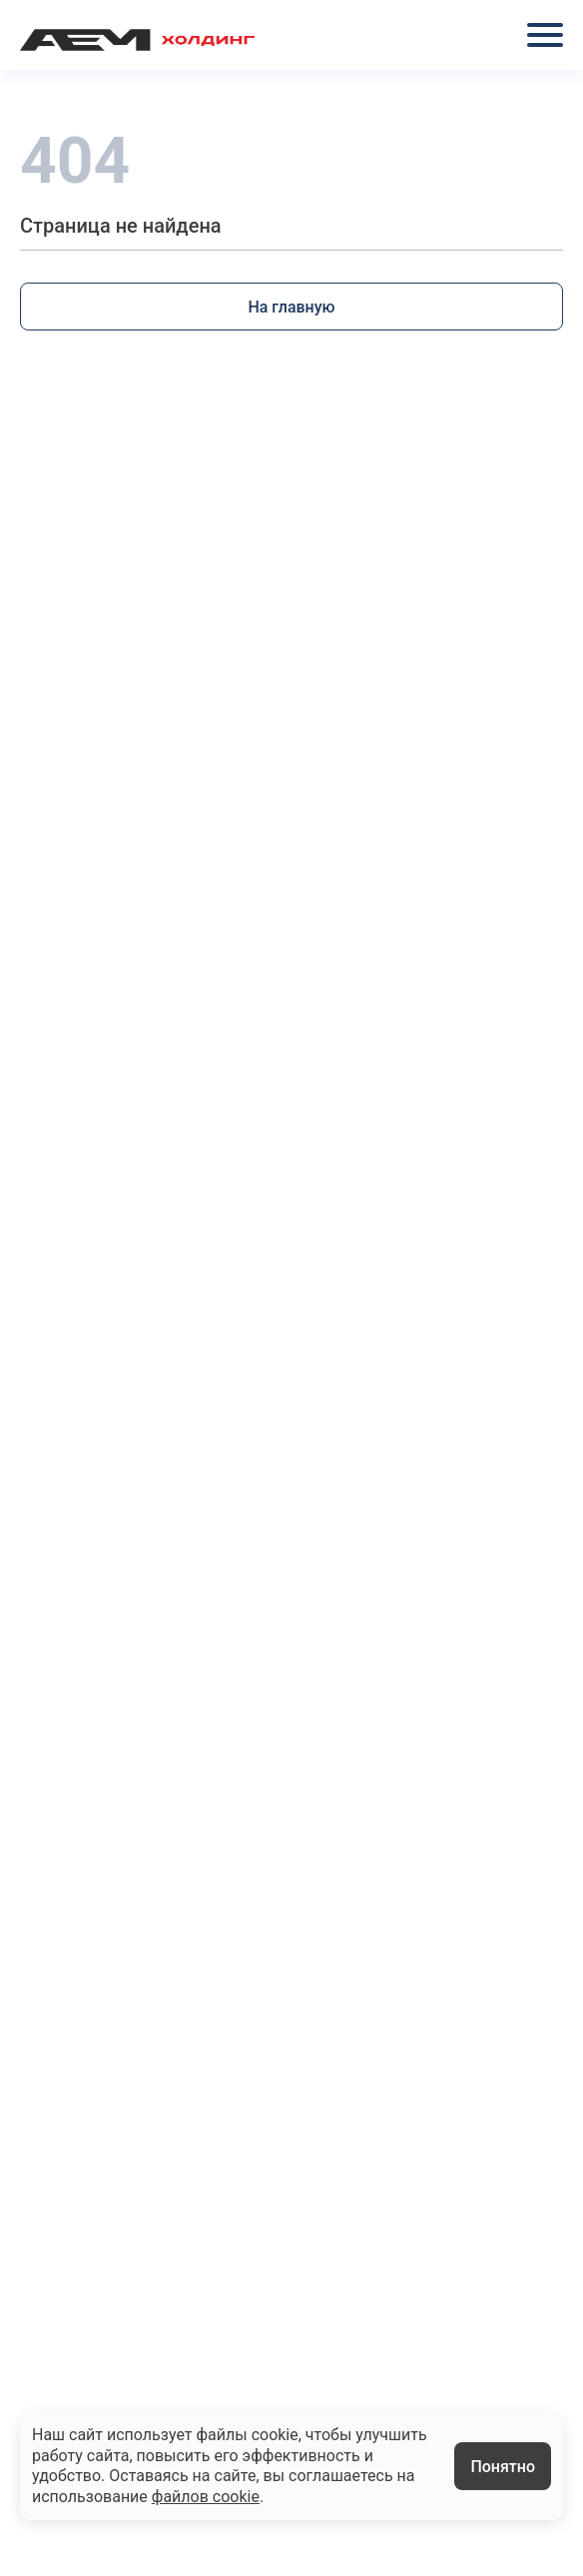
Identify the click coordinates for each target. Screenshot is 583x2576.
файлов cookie (206, 2496)
